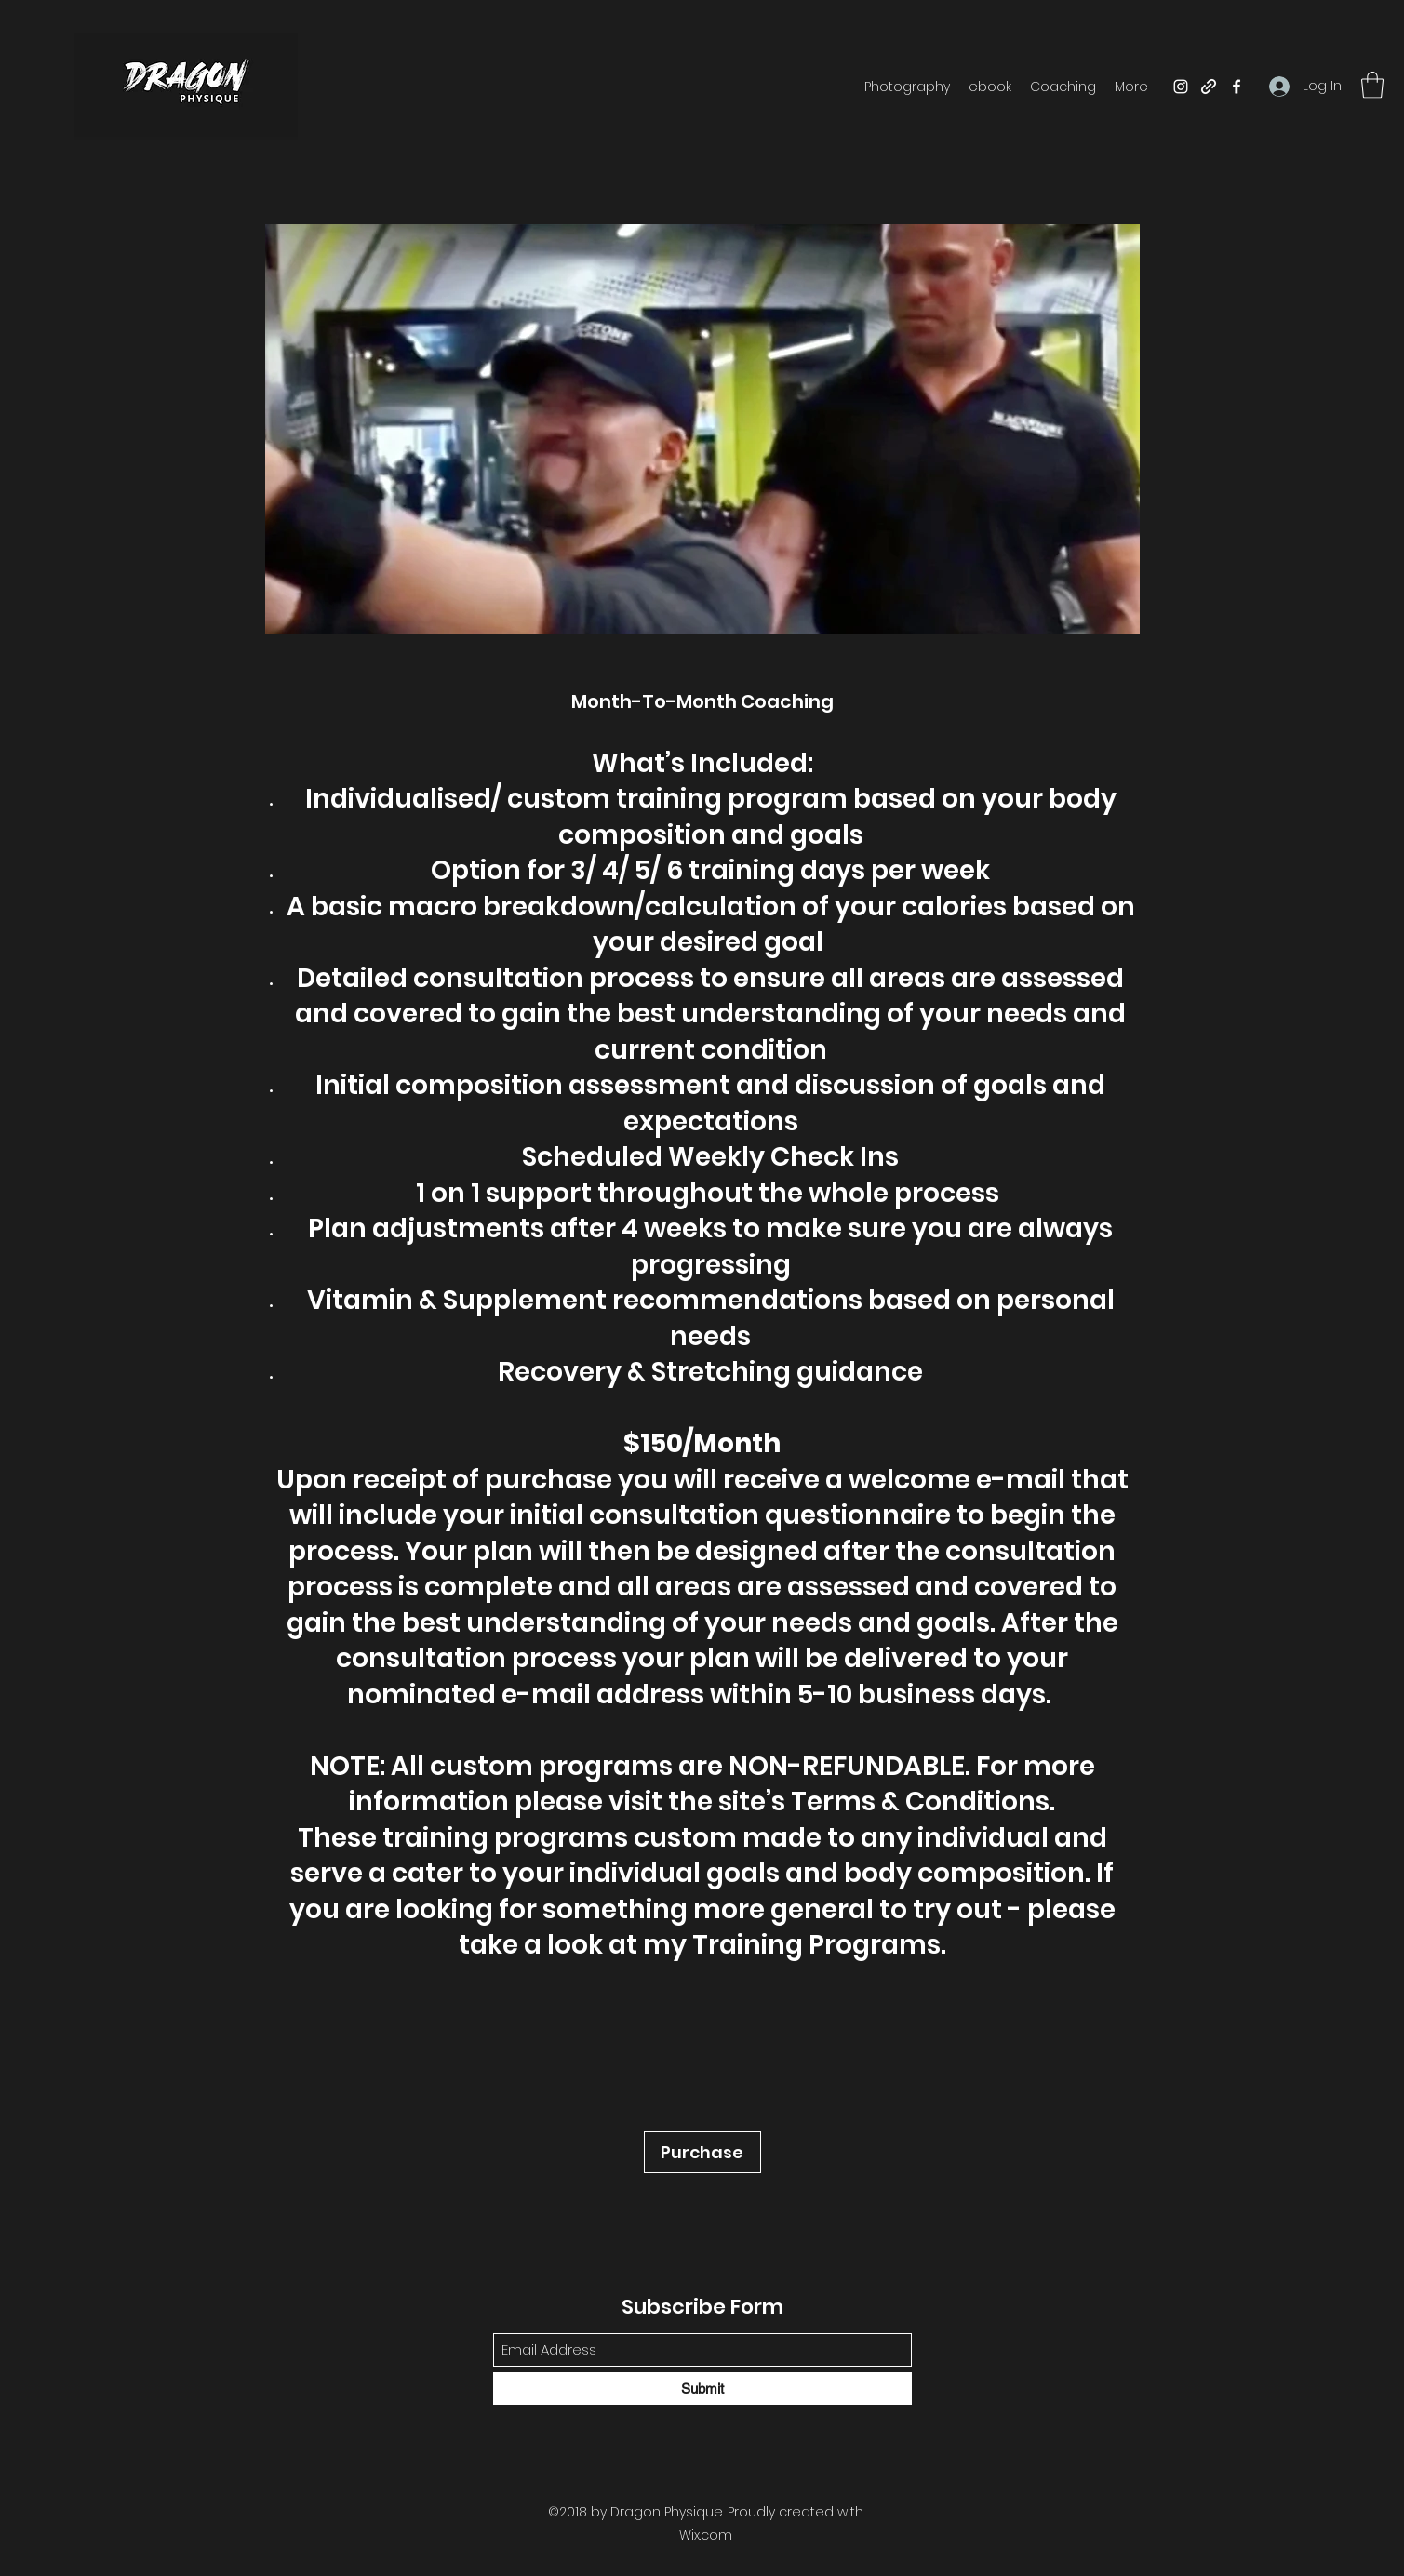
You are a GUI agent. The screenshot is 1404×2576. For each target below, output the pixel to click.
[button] (1372, 85)
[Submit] (702, 2388)
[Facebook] (1236, 86)
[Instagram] (1180, 86)
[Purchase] (702, 2152)
